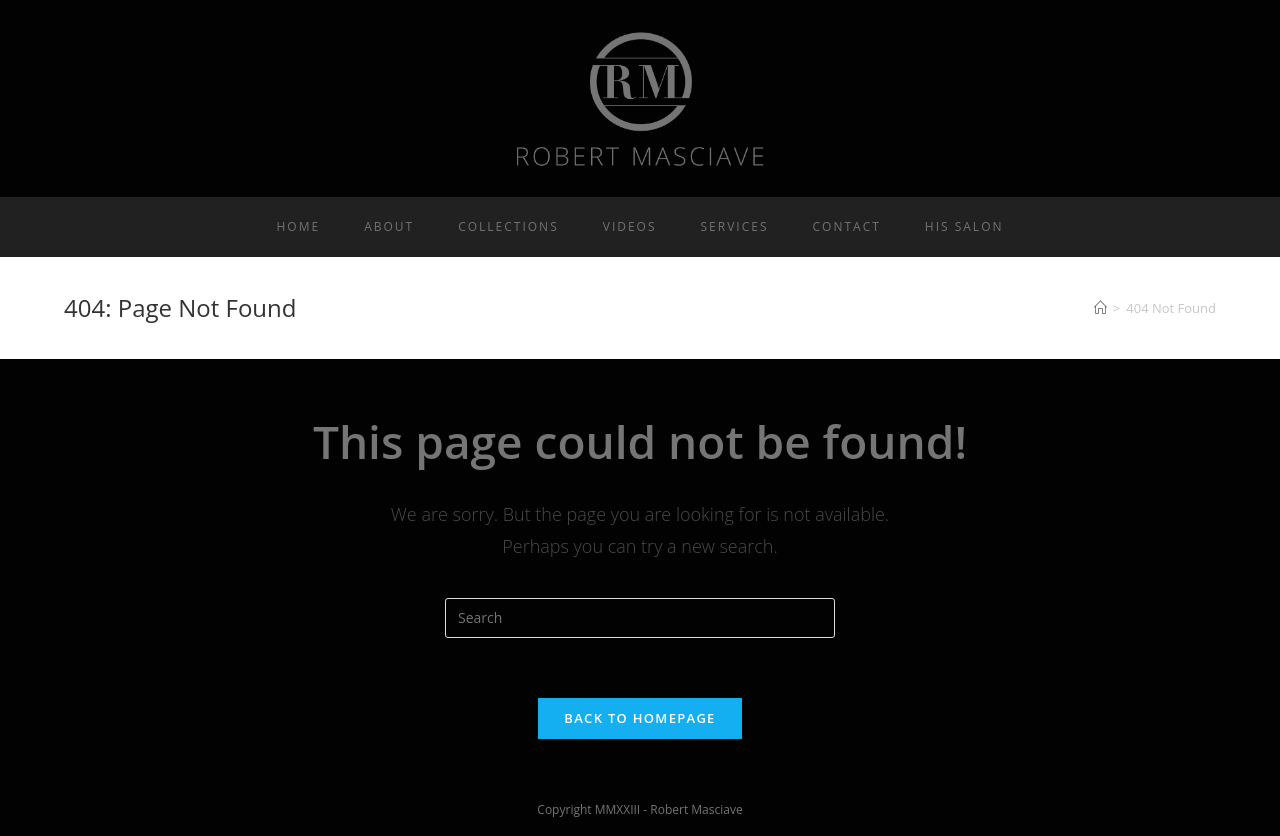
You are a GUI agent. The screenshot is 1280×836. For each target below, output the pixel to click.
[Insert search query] (640, 618)
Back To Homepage (639, 718)
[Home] (1100, 308)
